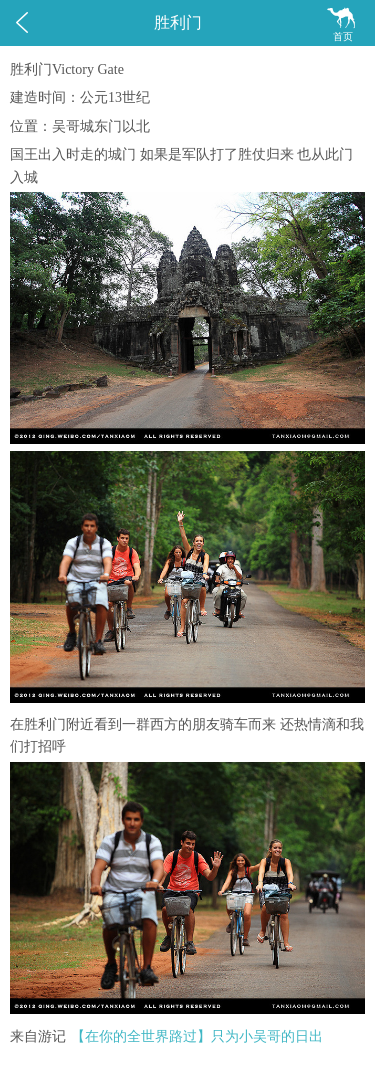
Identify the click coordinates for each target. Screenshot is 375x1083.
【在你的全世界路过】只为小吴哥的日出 (197, 1036)
